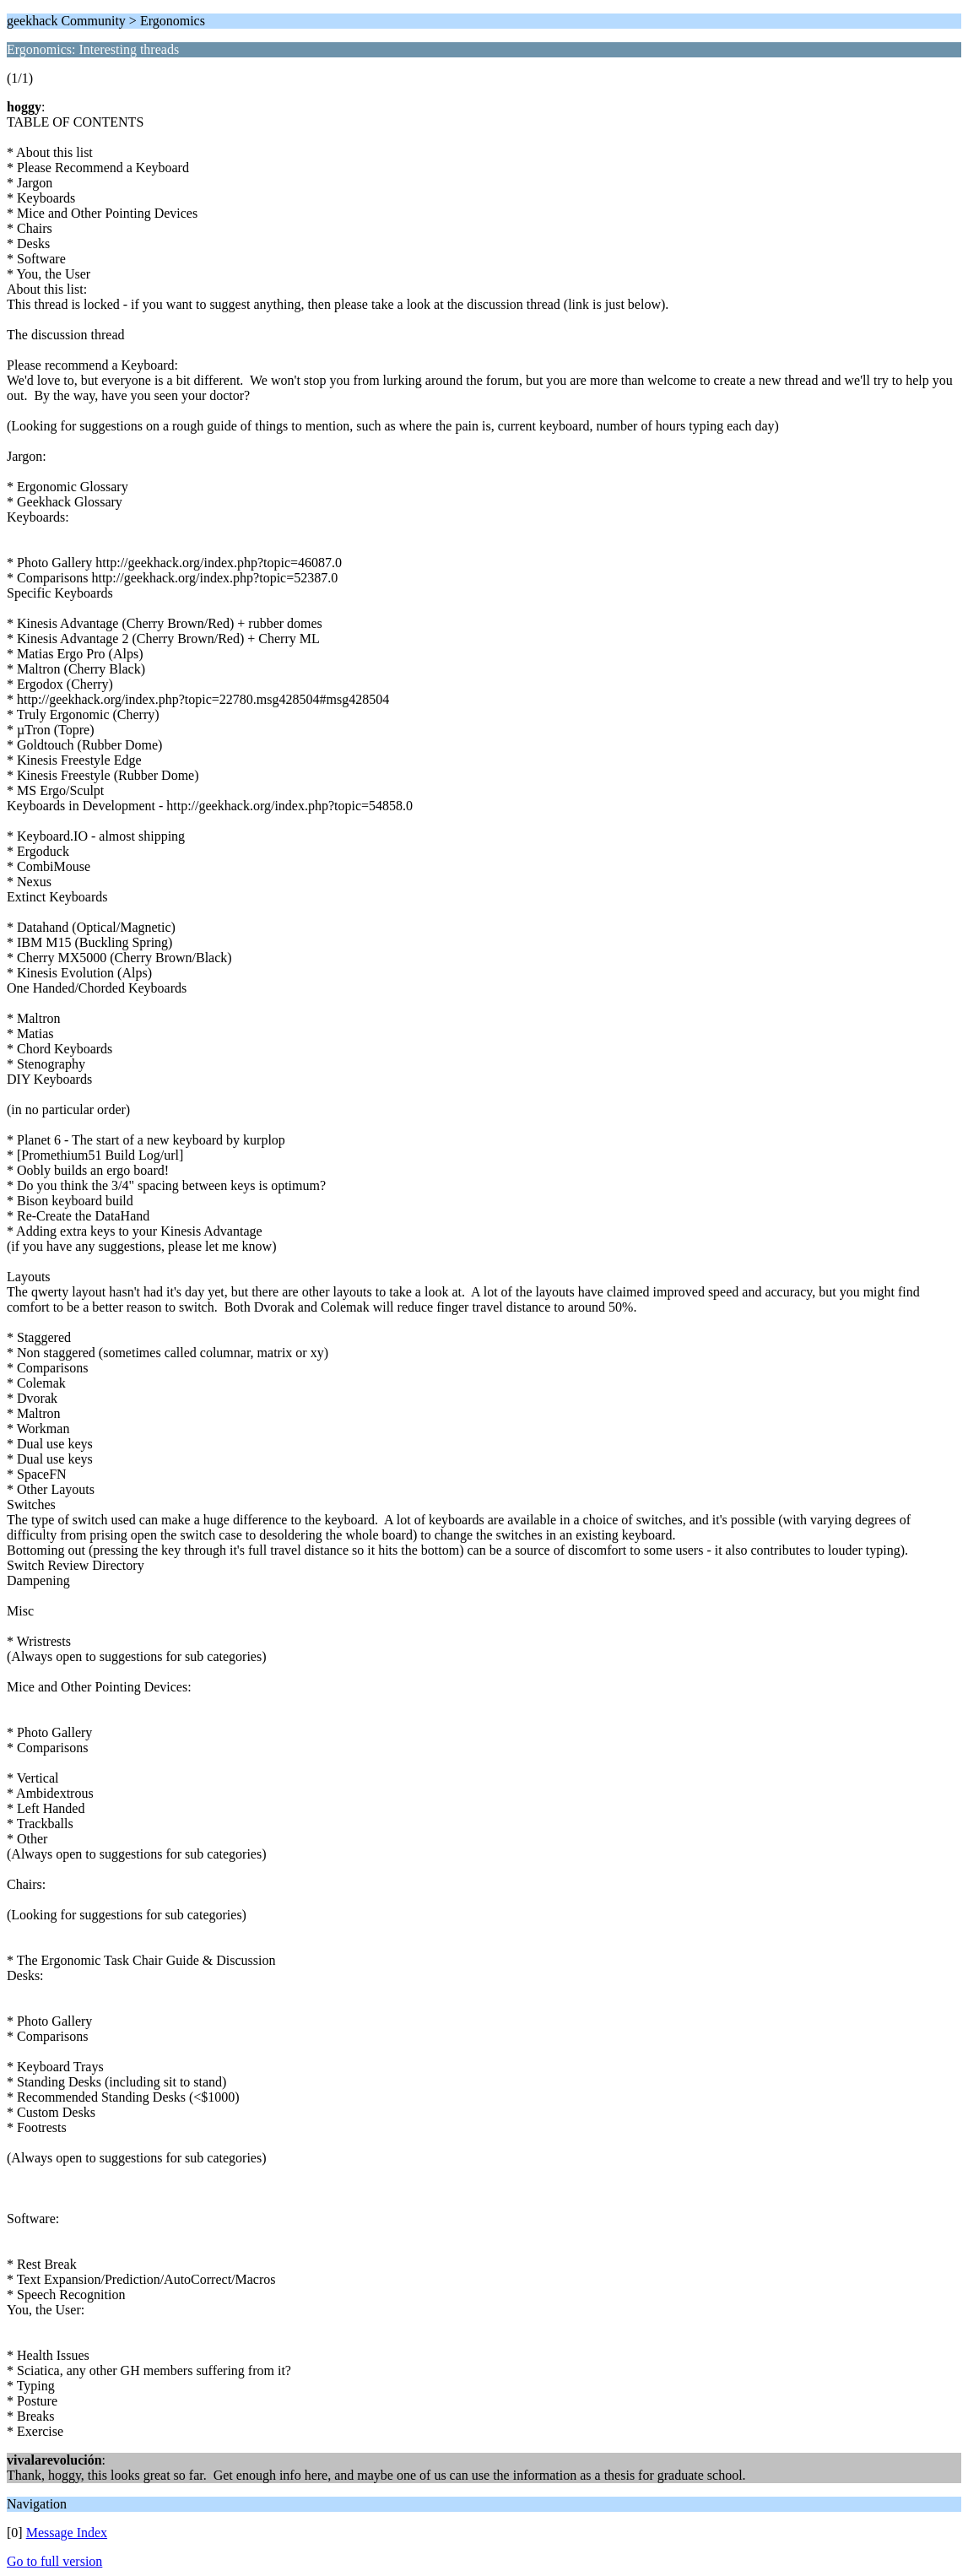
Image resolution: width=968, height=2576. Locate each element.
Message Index (66, 2532)
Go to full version (54, 2561)
